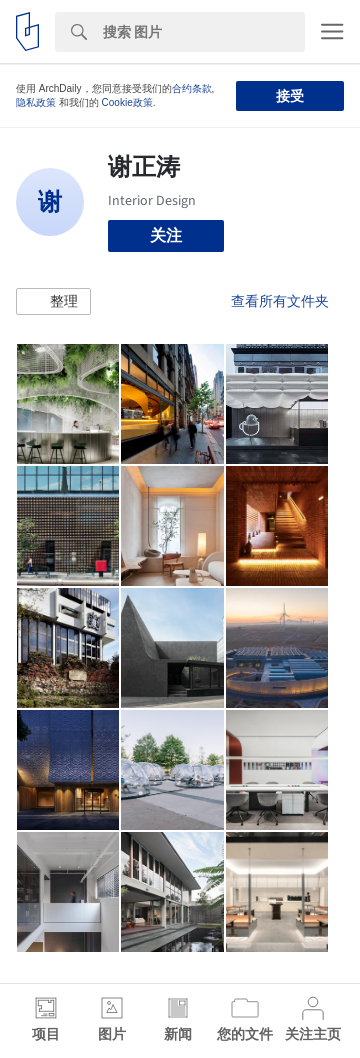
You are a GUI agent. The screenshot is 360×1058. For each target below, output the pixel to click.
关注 (166, 235)
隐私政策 (36, 102)
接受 (290, 96)
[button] (53, 302)
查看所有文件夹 (280, 301)
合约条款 (192, 88)
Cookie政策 (127, 102)
